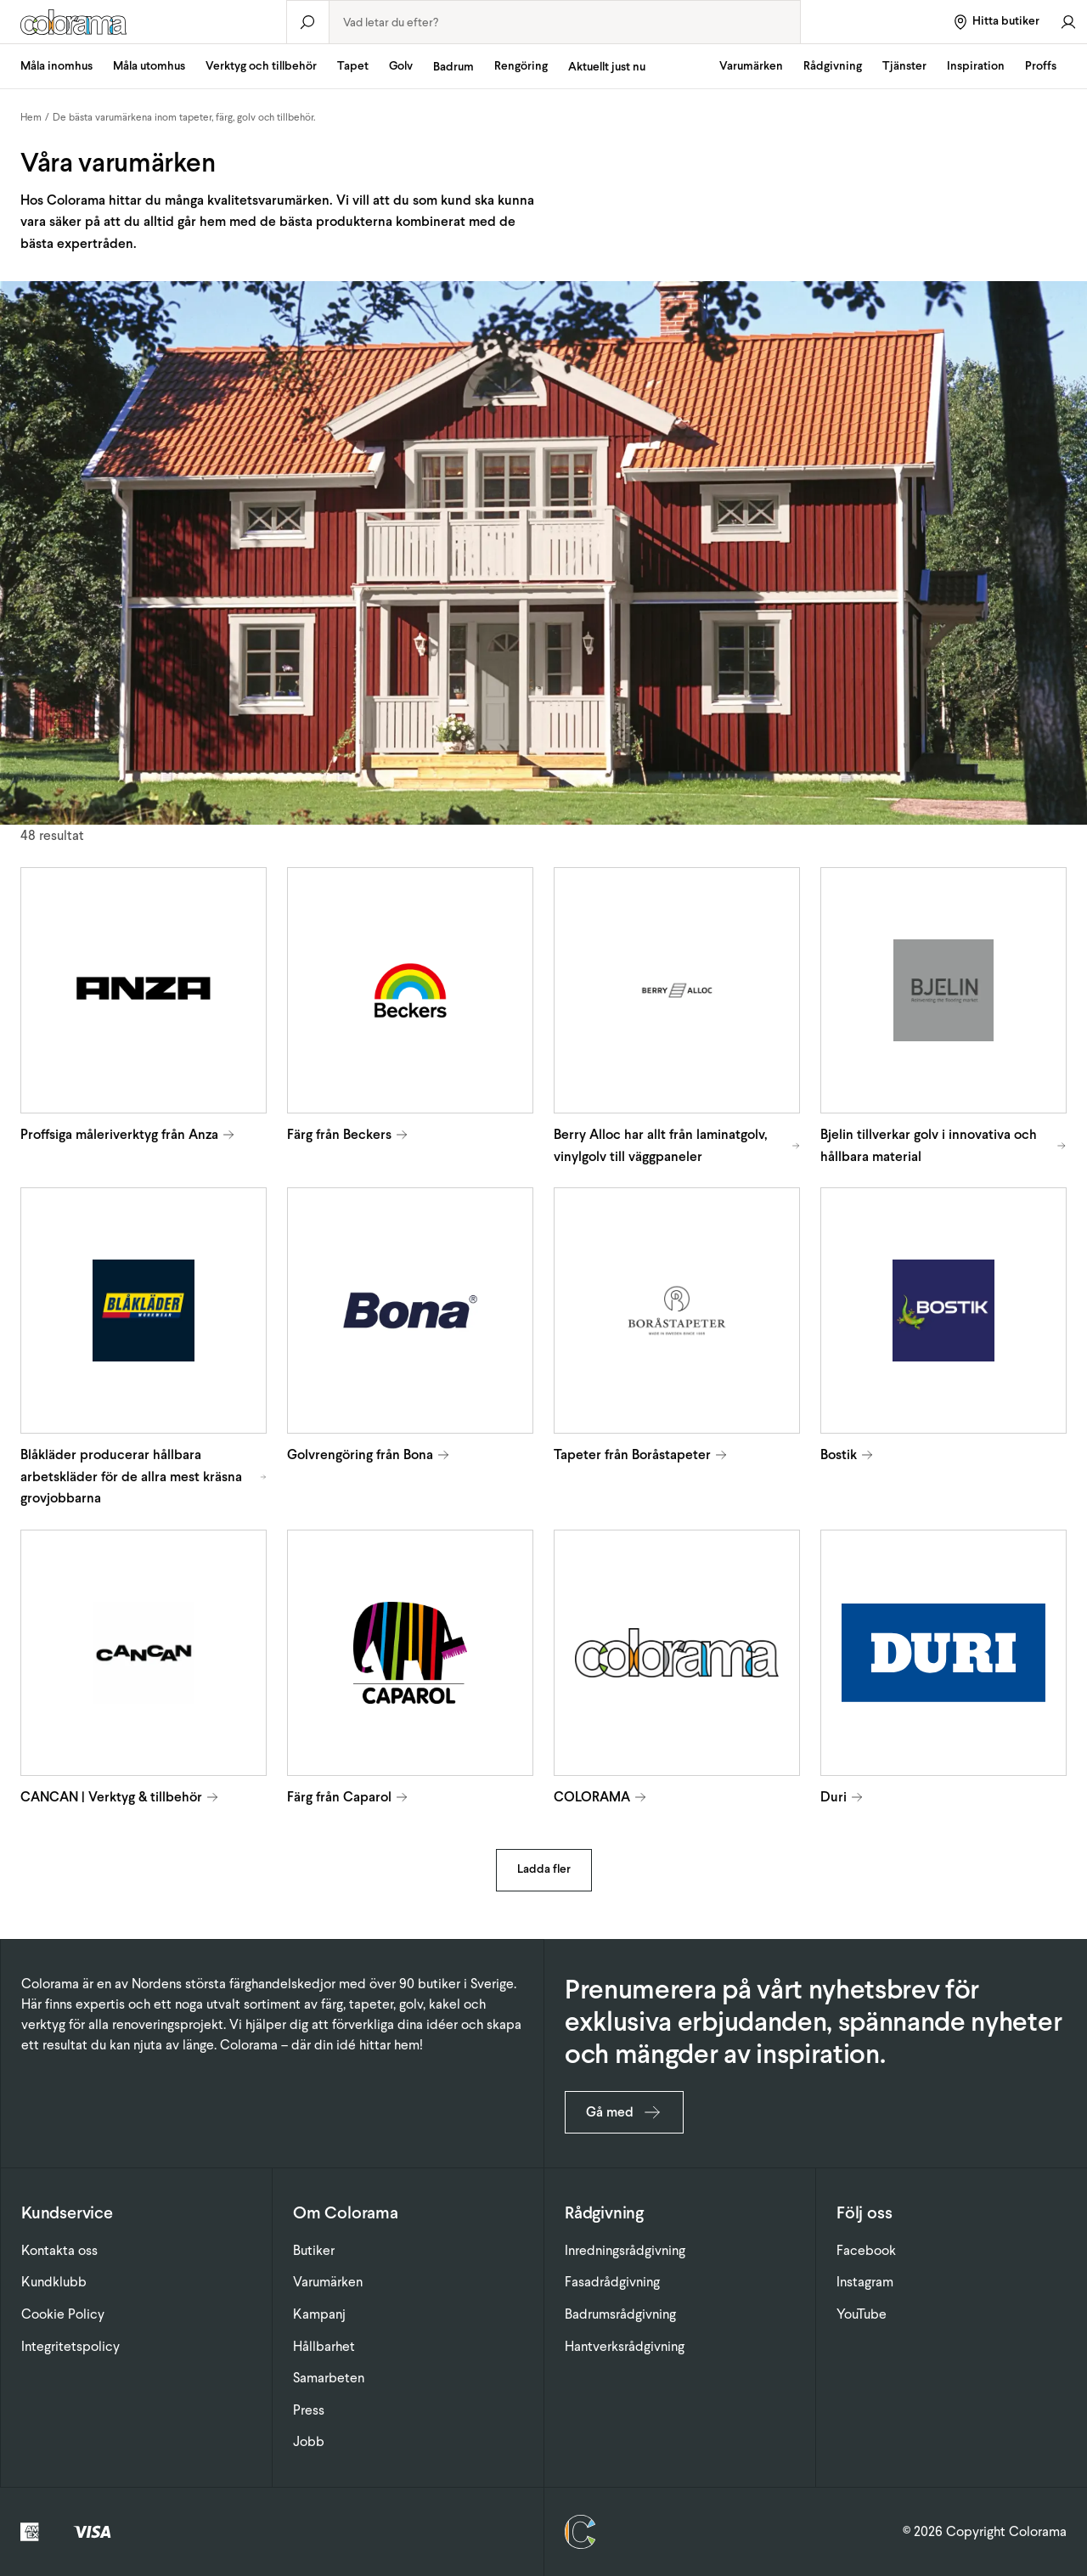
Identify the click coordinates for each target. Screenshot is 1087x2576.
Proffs (1040, 66)
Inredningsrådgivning (625, 2250)
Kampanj (319, 2314)
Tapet (353, 66)
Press (308, 2410)
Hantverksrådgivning (624, 2346)
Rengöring (521, 66)
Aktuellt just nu (606, 67)
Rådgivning (832, 66)
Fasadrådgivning (612, 2282)
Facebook (866, 2250)
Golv (401, 66)
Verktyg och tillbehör (261, 66)
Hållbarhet (324, 2346)
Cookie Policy (62, 2314)
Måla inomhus (56, 66)
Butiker (314, 2250)
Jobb (308, 2441)
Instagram (864, 2282)
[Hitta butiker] (996, 21)
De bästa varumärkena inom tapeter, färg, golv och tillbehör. (184, 117)
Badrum (453, 67)
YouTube (861, 2314)
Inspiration (976, 66)
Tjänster (904, 66)
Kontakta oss (59, 2250)
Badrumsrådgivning (620, 2314)
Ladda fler (544, 1869)
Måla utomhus (149, 66)
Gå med (624, 2112)
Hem (31, 117)
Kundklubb (54, 2282)
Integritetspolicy (70, 2346)
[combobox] (564, 22)
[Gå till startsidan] (143, 22)
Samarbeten (328, 2378)
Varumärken (751, 66)
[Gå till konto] (1068, 21)
